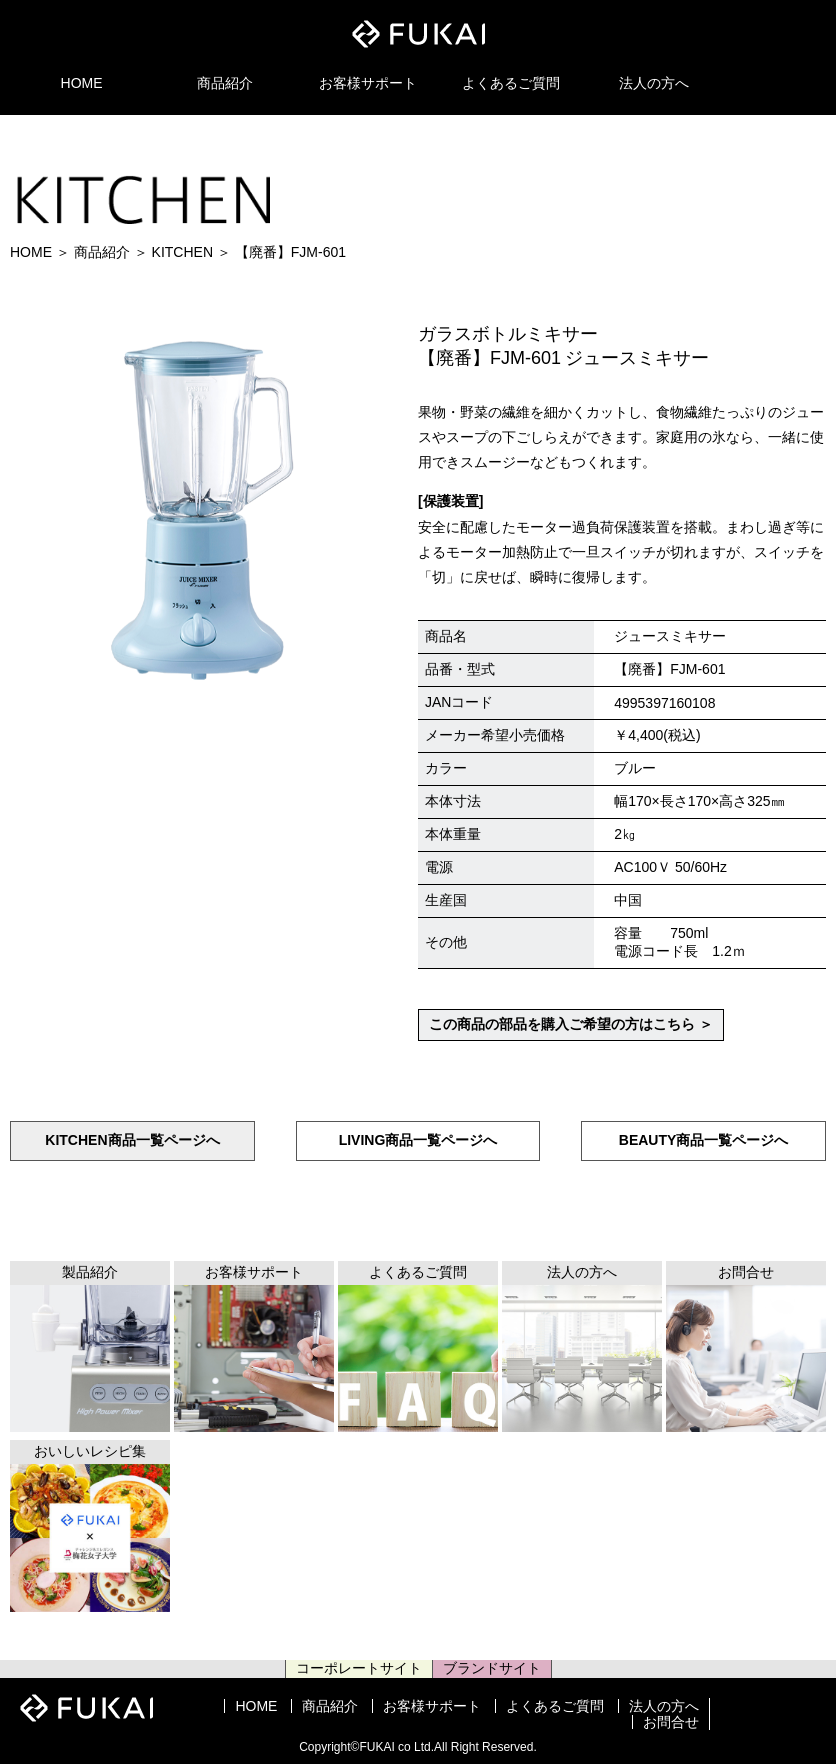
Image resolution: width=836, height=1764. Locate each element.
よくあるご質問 (511, 83)
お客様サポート (368, 83)
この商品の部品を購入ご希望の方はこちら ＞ (571, 1024)
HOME (82, 83)
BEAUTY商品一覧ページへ (704, 1140)
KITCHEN (182, 252)
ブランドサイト (492, 1668)
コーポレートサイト (359, 1668)
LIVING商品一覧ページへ (418, 1140)
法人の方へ (654, 83)
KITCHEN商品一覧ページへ (132, 1140)
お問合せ (671, 1722)
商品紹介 (225, 83)
